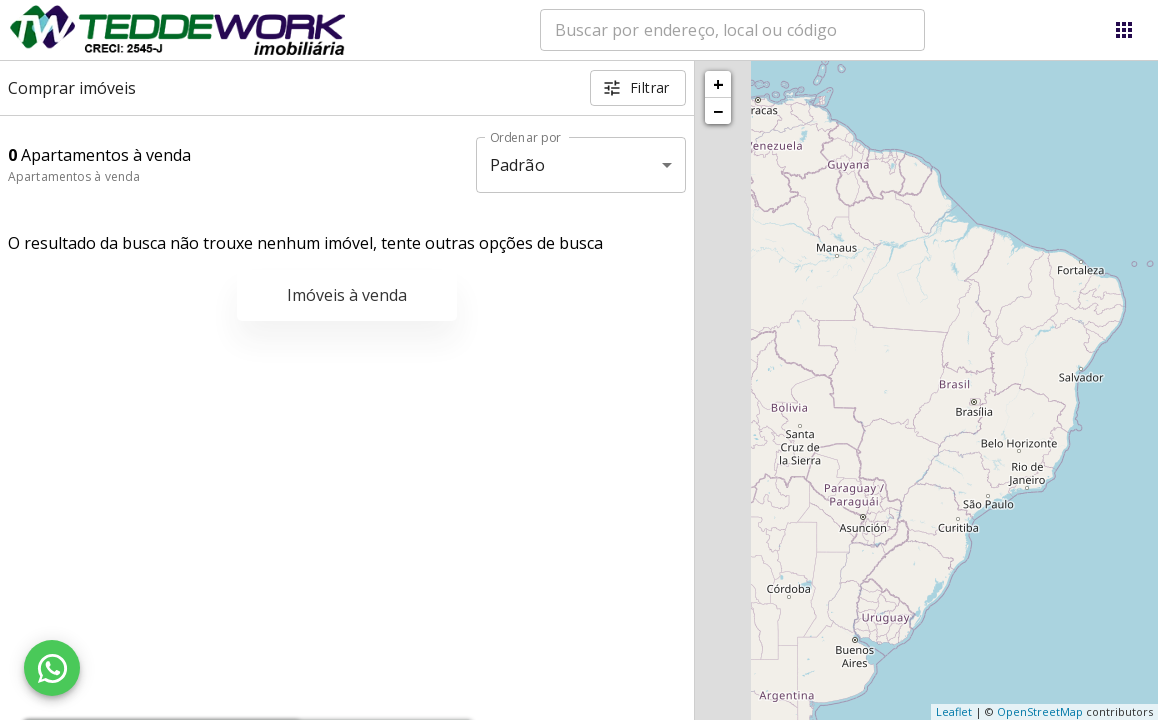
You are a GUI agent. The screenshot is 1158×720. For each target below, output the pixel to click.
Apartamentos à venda (74, 176)
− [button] (718, 111)
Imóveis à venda (347, 295)
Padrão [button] (517, 165)
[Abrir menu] (1124, 30)
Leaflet (954, 711)
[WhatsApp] (52, 668)
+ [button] (718, 84)
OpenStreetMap (1040, 711)
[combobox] (732, 30)
